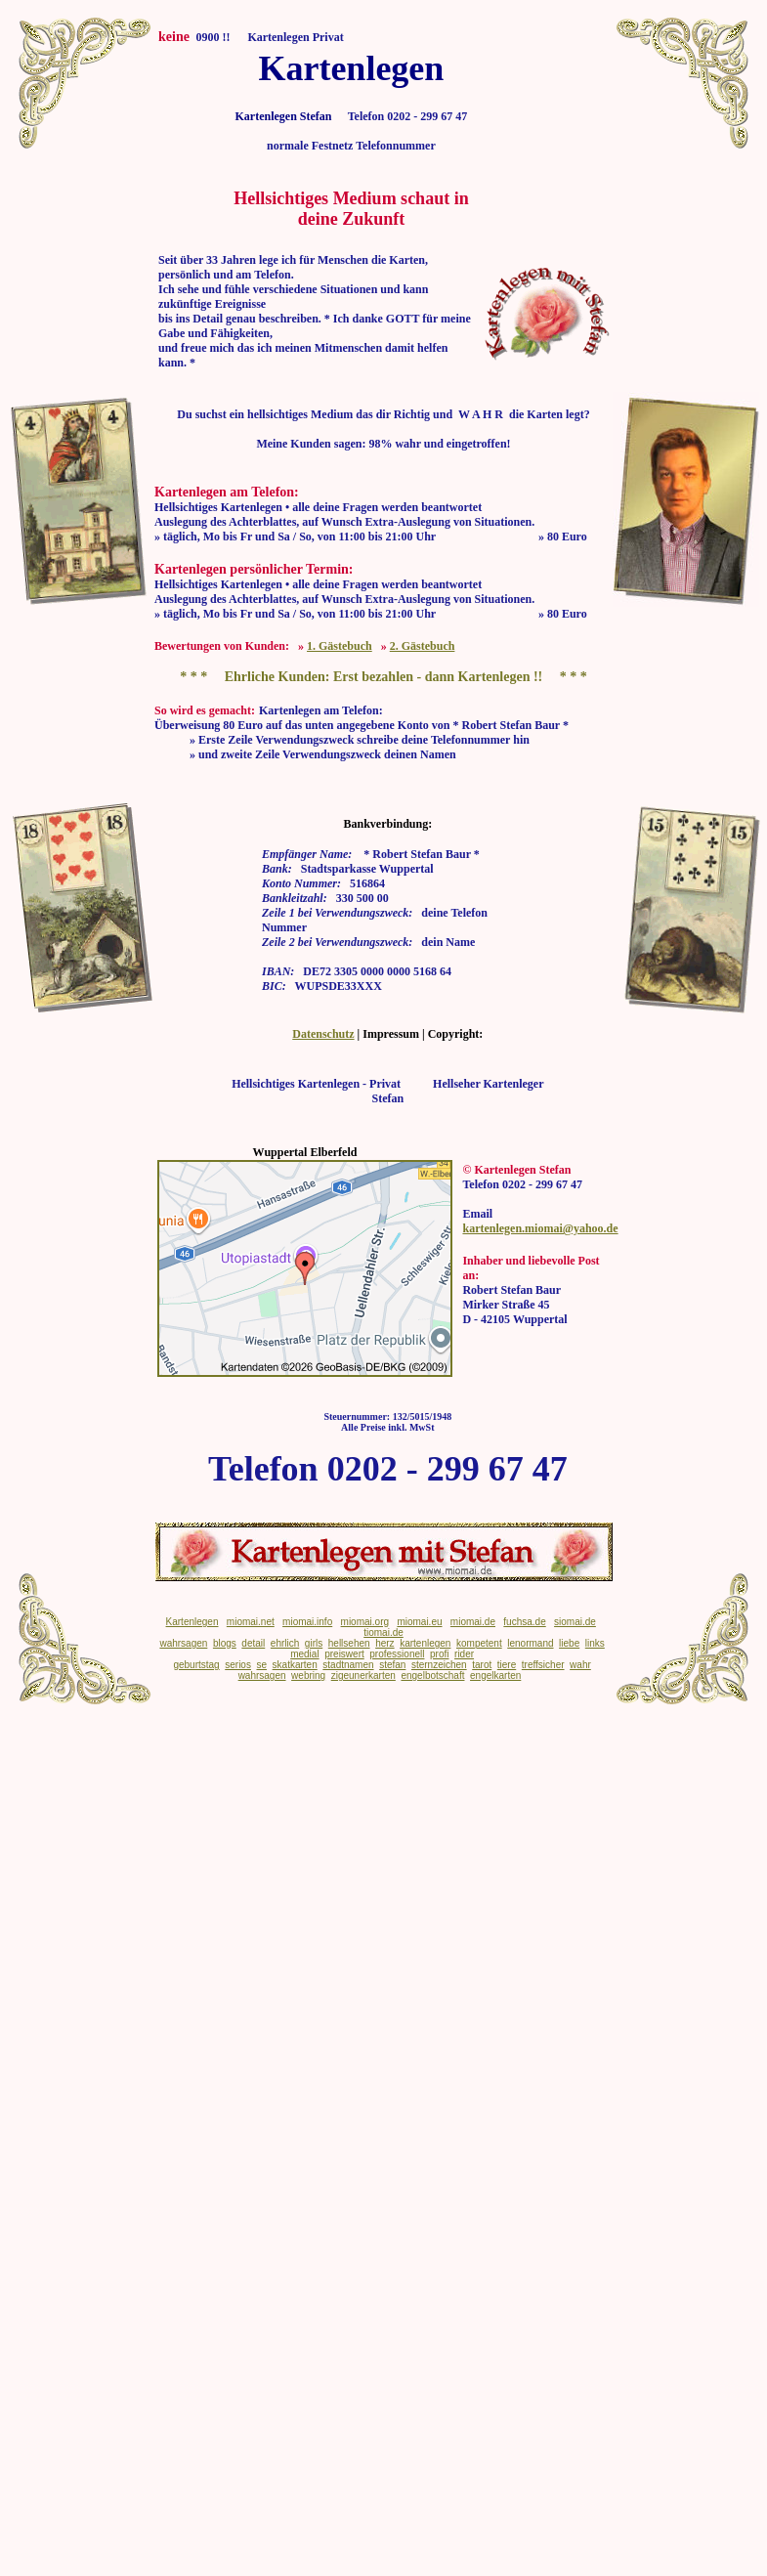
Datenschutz (323, 1034)
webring (308, 1675)
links (595, 1643)
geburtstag (196, 1664)
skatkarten (295, 1664)
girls (313, 1643)
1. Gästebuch (339, 646)
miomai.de (472, 1621)
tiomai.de (383, 1632)
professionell (396, 1654)
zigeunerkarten (363, 1675)
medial (304, 1654)
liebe (569, 1643)
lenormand (530, 1643)
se (261, 1664)
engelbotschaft (432, 1675)
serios (238, 1664)
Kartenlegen (192, 1621)
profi (439, 1654)
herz (384, 1643)
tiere (506, 1664)
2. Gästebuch (422, 646)
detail (253, 1643)
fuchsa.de (524, 1621)
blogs (224, 1643)
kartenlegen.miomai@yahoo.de (540, 1228)
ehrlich (285, 1643)
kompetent (479, 1643)
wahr (580, 1664)
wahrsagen (183, 1643)
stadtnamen (347, 1664)
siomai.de (575, 1621)
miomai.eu (419, 1621)
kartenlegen (425, 1643)
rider (464, 1654)
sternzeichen (439, 1664)
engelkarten (495, 1675)
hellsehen (349, 1643)
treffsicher (543, 1664)
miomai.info (307, 1621)
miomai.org (365, 1621)
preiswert (344, 1654)
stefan (392, 1664)
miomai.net (251, 1621)
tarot (481, 1664)
